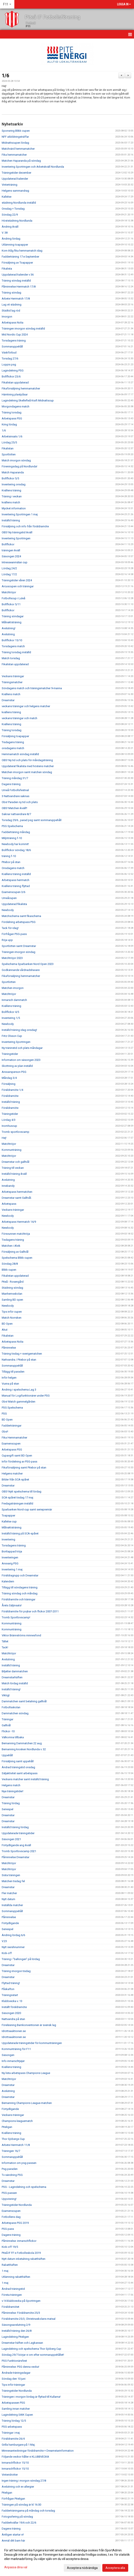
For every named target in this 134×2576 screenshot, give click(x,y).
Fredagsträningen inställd (17, 1503)
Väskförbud (9, 352)
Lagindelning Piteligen (15, 2336)
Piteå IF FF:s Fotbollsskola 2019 (21, 2252)
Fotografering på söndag (17, 2516)
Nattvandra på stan (13, 2019)
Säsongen (8, 2055)
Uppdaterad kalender (15, 178)
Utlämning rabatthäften (16, 2276)
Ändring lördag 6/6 (13, 1935)
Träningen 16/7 (11, 2151)
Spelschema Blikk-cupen (17, 1257)
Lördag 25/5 (9, 442)
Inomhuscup (9, 1125)
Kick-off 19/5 (10, 2246)
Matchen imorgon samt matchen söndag (27, 772)
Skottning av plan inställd (17, 1065)
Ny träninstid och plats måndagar (22, 1047)
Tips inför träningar (13, 2384)
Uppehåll (7, 1755)
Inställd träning (11, 520)
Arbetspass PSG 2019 (15, 2222)
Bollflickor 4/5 (10, 1012)
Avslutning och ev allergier (18, 2486)
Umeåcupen (9, 898)
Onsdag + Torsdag (13, 208)
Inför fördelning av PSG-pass (19, 1461)
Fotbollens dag (11, 2216)
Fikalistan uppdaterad (15, 382)
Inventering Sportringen (16, 538)
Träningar (7, 1719)
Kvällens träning (11, 490)
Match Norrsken (11, 1317)
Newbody (8, 910)
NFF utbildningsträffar (15, 136)
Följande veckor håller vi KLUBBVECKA (25, 2456)
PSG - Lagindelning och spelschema (24, 2186)
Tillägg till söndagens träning (19, 1587)
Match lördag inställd (15, 1683)
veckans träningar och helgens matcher (26, 706)
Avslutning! (8, 628)
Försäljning (8, 1083)
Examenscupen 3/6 (13, 892)
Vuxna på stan (10, 1383)
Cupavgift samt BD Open (17, 1455)
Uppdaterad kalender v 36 (18, 274)
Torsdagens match (13, 646)
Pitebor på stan (11, 862)
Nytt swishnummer (13, 1947)
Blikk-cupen (9, 1269)
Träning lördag (11, 1803)
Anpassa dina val (15, 2567)
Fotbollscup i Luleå (13, 598)
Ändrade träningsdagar (16, 2372)
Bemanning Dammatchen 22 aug (22, 1743)
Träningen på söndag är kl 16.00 (21, 2504)
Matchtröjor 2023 (12, 958)
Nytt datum (8, 1899)
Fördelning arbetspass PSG (19, 922)
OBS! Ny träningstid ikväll (17, 532)
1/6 (5, 76)
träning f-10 (9, 856)
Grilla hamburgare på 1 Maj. (18, 2444)
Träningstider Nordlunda (17, 2204)
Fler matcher (9, 1893)
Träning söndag (11, 292)
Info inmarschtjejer (13, 2061)
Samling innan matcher (16, 2408)
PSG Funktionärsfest (14, 2360)
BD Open (7, 1323)
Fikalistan (7, 448)
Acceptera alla (115, 2568)
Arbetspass (9, 1203)
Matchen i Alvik (11, 1245)
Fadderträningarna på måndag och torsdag (28, 2510)
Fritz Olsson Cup (12, 1036)
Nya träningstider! (12, 1791)
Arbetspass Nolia (12, 322)
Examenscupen (11, 1443)
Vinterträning (9, 184)
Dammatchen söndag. (15, 1713)
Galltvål (6, 1725)
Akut (4, 1329)
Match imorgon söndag (16, 460)
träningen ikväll (11, 550)
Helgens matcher (12, 1473)
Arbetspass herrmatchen (17, 1191)
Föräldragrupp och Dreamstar (20, 1575)
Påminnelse (9, 1347)
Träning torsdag (11, 412)
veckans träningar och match (19, 718)
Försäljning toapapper (15, 736)
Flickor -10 (8, 1731)
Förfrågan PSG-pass (14, 934)
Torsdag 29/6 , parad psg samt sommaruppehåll (31, 820)
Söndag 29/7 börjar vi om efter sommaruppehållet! (33, 2354)
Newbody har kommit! (15, 844)
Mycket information (14, 508)
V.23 (4, 1941)
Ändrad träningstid (13, 2288)
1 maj (5, 2270)
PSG (4, 1413)
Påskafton (8, 1989)
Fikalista (7, 268)
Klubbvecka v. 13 (12, 2001)
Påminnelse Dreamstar (15, 1857)
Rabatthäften (10, 2264)
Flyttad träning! (11, 1983)
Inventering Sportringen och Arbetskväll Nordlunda (33, 166)
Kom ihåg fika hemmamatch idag (22, 250)
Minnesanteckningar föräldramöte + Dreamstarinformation (38, 2450)
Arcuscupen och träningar (18, 586)
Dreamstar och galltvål (15, 1161)
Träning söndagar (13, 616)
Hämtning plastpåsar (15, 394)
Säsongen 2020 (11, 2013)
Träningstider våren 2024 (17, 580)
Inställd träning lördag (15, 1827)
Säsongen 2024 (11, 556)
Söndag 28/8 (10, 1263)
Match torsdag (11, 658)
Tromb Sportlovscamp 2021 (19, 1851)
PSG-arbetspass (12, 2426)
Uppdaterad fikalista (14, 904)
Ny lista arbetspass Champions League (26, 2073)
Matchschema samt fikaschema (21, 916)
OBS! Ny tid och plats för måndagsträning (27, 760)
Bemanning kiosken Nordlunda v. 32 (24, 1749)
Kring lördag (9, 424)
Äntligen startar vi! (13, 2534)
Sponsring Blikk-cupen (16, 130)
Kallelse (6, 196)
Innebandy (8, 1185)
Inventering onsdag (13, 484)
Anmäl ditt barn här (13, 2540)
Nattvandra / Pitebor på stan (19, 1359)
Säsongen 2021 (11, 1839)
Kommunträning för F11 (16, 2049)
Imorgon (7, 316)
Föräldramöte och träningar (18, 1599)
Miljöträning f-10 (12, 838)
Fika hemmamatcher (14, 154)
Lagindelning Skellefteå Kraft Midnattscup (28, 400)
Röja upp (7, 940)
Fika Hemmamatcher (14, 1437)
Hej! (4, 1137)
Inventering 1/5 (11, 1018)
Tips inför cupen (12, 1311)
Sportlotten (9, 454)
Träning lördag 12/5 (14, 2420)
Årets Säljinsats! (12, 1605)
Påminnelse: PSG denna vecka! (20, 2366)
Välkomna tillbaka (13, 1737)
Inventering (8, 1539)
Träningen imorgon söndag (18, 952)
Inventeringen (10, 1557)
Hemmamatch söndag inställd (20, 754)
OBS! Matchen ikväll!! (14, 808)
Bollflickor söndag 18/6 (16, 850)
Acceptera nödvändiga (82, 2568)
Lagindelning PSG (13, 370)
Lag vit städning (11, 304)
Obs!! (5, 1431)
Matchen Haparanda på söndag (21, 160)
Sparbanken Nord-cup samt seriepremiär (27, 1509)
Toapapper (8, 1515)
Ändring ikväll (10, 226)
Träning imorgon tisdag (16, 1971)
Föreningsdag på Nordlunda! (19, 466)
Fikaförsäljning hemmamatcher (21, 388)
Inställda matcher (12, 1905)
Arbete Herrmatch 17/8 (16, 298)
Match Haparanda (13, 472)
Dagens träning (11, 784)
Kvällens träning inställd (16, 874)
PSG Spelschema (12, 826)
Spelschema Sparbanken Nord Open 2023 (28, 964)
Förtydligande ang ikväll (16, 1845)
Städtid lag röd (11, 310)
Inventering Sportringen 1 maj (20, 514)
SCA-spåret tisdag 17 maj (17, 1497)
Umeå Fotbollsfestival (15, 790)
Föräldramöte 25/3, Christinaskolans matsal (28, 2318)
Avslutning (8, 634)
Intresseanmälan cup (14, 562)
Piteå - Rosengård (13, 1281)
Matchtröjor (9, 592)
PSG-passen (9, 2192)
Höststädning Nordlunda (17, 220)
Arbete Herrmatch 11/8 (16, 2145)
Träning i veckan (12, 496)
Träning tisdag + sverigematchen (22, 1353)
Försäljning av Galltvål (15, 1251)
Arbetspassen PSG (13, 2402)
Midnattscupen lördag (15, 142)
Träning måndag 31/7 (15, 778)
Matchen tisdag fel (13, 1881)
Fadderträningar (11, 1425)
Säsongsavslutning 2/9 (16, 2324)
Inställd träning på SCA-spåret (20, 1533)
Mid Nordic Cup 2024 (15, 334)
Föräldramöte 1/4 (12, 1089)
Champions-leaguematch (17, 2121)
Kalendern (8, 1581)
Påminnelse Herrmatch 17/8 (19, 286)
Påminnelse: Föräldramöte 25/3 (21, 2312)
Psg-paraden (10, 2169)
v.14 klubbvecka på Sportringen (21, 2300)
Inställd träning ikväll (14, 1173)
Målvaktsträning (11, 622)
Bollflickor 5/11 (11, 604)
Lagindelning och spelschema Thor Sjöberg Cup (31, 2348)
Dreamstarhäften (12, 1677)
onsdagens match (13, 748)
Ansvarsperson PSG (14, 1071)
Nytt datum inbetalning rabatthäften (23, 2258)
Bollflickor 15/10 (12, 640)
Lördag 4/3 (8, 1119)
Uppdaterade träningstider (18, 1833)
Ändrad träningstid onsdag (18, 1767)
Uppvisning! (9, 2198)
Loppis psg (9, 364)
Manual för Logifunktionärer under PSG (26, 1395)
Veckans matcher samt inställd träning (25, 1779)
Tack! (5, 1647)
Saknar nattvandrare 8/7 (16, 814)
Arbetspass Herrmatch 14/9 (19, 1221)
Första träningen (12, 2294)
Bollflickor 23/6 (11, 376)
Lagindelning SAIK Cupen (17, 2414)
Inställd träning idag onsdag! (19, 1030)
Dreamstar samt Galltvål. (17, 1197)
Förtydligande (10, 1923)
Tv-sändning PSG (12, 2174)
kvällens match (11, 502)
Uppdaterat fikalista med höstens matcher (28, 766)
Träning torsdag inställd (16, 652)
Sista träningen (11, 1875)
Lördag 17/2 (9, 574)
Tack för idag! (10, 928)
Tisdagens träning (13, 742)
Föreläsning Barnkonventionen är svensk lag (29, 2025)
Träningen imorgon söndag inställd (23, 328)
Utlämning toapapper (15, 244)
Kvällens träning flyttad (16, 886)
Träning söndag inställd (16, 280)
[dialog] (67, 2559)
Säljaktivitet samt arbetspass (19, 1773)
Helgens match (11, 1785)
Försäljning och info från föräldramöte (25, 526)
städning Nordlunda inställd (19, 202)
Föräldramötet (10, 2306)
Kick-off (7, 1953)
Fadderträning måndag (16, 832)
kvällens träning (11, 712)
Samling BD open (12, 1299)
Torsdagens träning (14, 340)
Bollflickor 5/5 (10, 478)
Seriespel (7, 1809)
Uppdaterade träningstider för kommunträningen (32, 2043)
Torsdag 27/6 (10, 358)
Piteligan (7, 2127)
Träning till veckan (13, 1167)
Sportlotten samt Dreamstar (19, 946)
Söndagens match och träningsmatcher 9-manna (32, 688)
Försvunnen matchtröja (16, 1233)
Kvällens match (11, 694)
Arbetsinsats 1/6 (12, 436)
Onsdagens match (13, 868)
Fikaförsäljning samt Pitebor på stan (24, 1467)
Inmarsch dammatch (14, 1000)
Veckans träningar (13, 676)
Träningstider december (16, 172)
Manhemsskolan (12, 1293)
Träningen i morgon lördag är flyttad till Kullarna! (31, 2396)
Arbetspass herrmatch (15, 880)
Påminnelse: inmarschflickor (19, 2240)
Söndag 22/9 (10, 214)
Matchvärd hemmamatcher (18, 148)
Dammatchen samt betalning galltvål (24, 1701)
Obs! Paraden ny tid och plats (20, 802)
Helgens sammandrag (15, 190)
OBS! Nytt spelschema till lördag (21, 1491)
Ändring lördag (11, 238)
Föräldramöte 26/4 (13, 2438)
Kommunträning (11, 1149)
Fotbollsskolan (11, 1707)
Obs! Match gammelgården (18, 1401)
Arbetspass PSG (12, 418)
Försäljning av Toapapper (17, 262)
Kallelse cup (9, 1521)
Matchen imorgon (13, 988)
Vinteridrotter (10, 2474)
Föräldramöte (10, 1095)
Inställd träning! (11, 1689)
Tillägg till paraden (13, 1371)
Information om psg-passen (19, 2163)
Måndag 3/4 (9, 1077)
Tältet (5, 1641)
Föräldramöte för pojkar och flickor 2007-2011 (30, 1611)
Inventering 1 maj (12, 1569)
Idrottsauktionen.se (14, 2031)
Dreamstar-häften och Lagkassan (22, 2342)
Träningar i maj (11, 2432)
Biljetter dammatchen (15, 1671)
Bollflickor (8, 544)
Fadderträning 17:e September (20, 256)
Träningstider (10, 1053)
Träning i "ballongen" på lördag (21, 1959)
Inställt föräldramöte (14, 2007)
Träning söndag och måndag (19, 1593)
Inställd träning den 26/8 (16, 2330)
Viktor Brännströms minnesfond (21, 1635)
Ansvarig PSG (10, 1563)
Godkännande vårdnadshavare (21, 970)
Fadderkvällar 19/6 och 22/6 (19, 2522)
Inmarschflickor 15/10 (15, 2462)
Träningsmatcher (12, 682)
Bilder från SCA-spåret (15, 1479)
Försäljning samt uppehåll (18, 1761)
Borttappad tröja (12, 1551)
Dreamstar (8, 700)
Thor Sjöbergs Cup (13, 2139)
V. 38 (4, 232)
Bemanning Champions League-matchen (27, 2103)
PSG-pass (8, 2228)
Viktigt (6, 1695)
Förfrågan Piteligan (13, 2498)
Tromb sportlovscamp (15, 1131)
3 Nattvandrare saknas (15, 796)
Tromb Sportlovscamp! (16, 1617)
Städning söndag (12, 1287)
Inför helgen (9, 1377)
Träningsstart (10, 1995)
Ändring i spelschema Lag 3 (19, 1389)
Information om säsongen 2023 (21, 1059)
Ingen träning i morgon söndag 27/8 (24, 2480)
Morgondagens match (15, 406)
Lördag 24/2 (9, 568)
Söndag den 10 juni (13, 2378)
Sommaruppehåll (12, 346)
